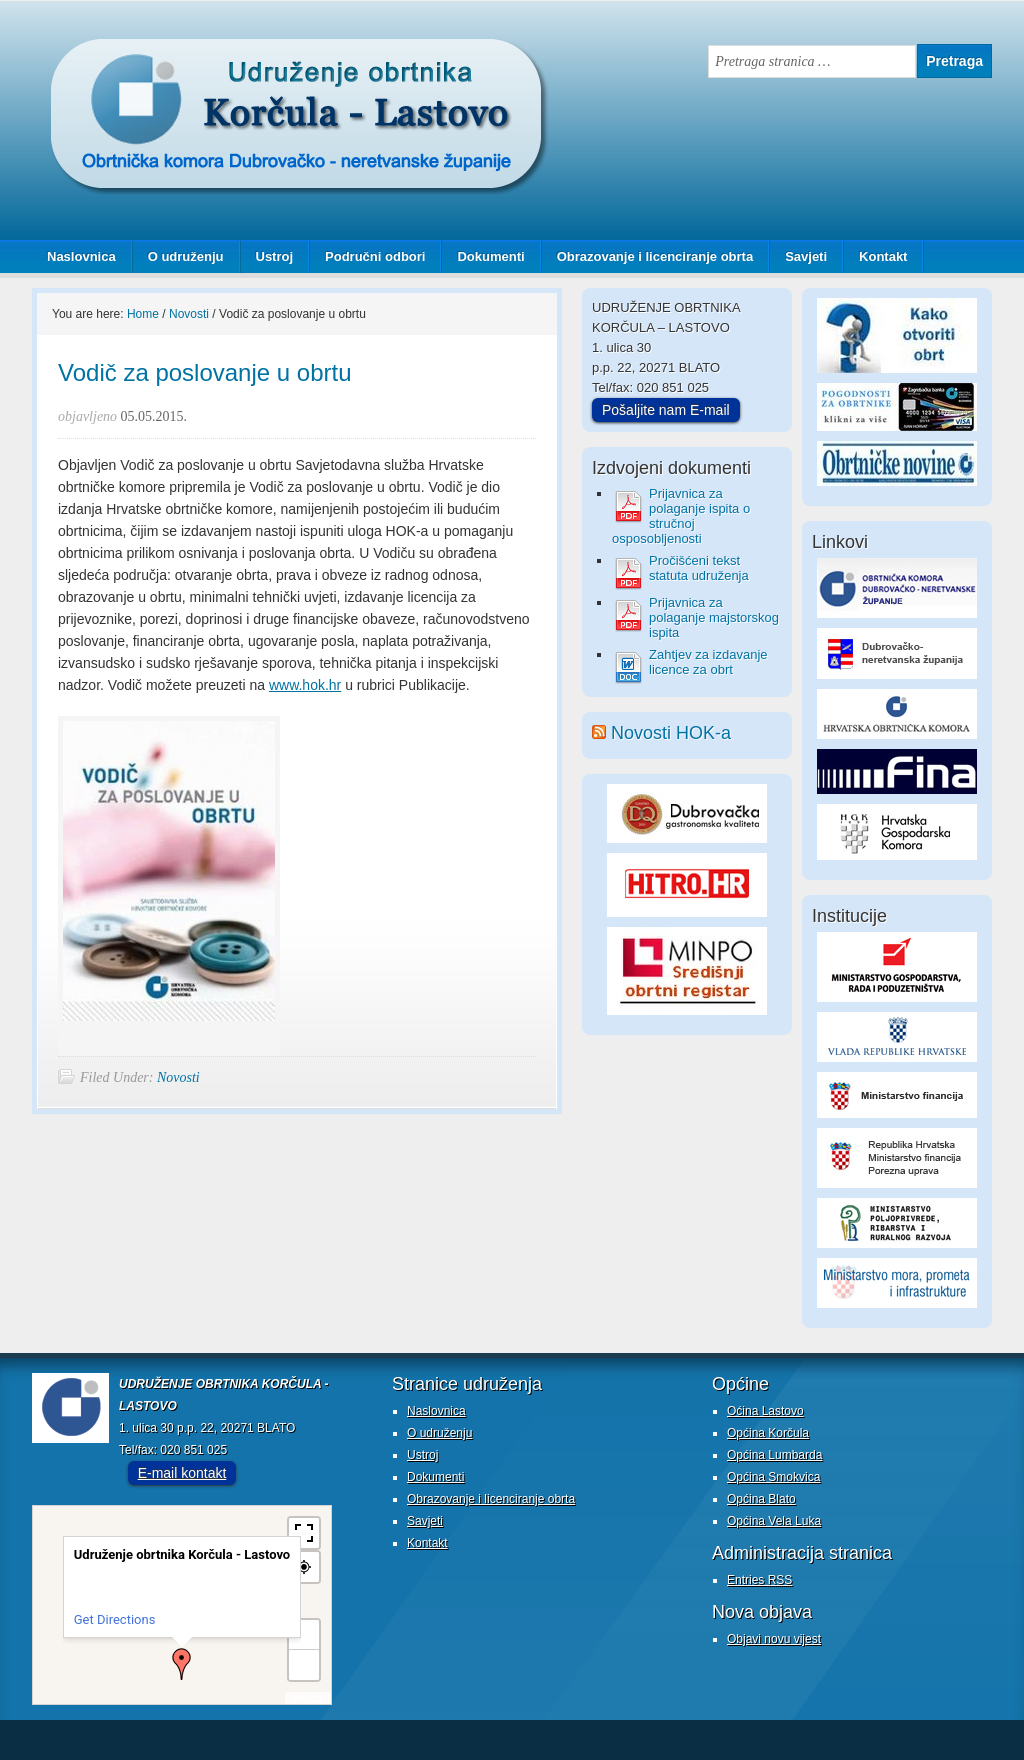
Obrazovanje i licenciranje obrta (648, 256)
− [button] (304, 1664)
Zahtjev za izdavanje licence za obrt (708, 662)
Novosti (178, 1077)
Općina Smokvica (773, 1477)
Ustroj (275, 256)
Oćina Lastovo (765, 1411)
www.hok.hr (305, 685)
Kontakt (883, 256)
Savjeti (798, 256)
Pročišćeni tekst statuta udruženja (699, 568)
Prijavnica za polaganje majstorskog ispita (714, 617)
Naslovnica (81, 256)
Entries (759, 1580)
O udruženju (186, 256)
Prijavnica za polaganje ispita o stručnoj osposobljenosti (681, 516)
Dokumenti (490, 256)
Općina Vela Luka (774, 1521)
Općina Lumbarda (774, 1455)
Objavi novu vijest (774, 1639)
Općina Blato (761, 1499)
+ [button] (305, 1634)
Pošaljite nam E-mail (666, 410)
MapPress (308, 1697)
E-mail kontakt (182, 1473)
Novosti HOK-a (671, 733)
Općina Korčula (768, 1433)
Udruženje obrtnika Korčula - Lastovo (232, 54)
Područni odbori (367, 256)
